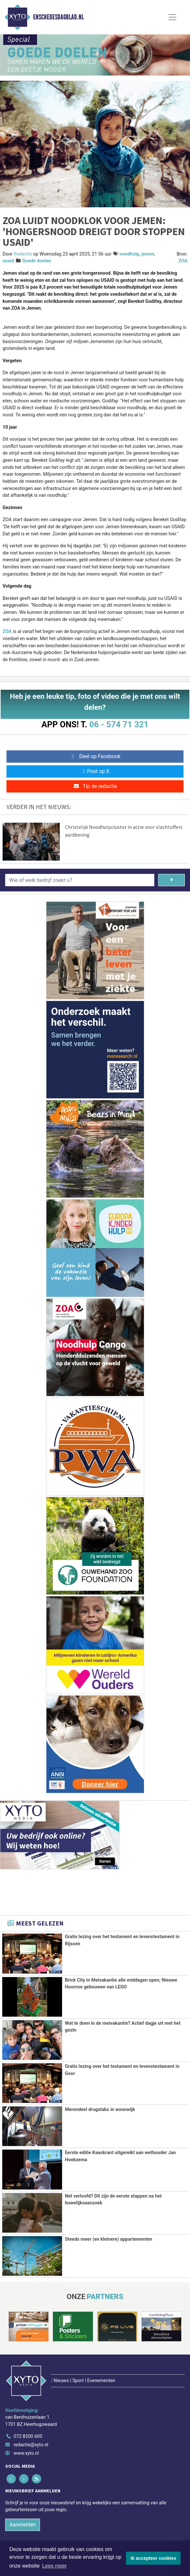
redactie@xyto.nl (31, 2415)
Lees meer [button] (54, 2566)
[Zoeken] (171, 880)
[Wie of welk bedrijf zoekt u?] (79, 880)
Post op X (95, 771)
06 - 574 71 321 (118, 724)
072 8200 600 (28, 2407)
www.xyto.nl (26, 2424)
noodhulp (129, 254)
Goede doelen (36, 261)
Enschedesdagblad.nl (58, 17)
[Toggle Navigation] (172, 17)
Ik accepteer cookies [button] (153, 2558)
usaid (8, 261)
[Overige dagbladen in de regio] (91, 2538)
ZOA (182, 261)
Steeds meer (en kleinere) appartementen (108, 2239)
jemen (147, 254)
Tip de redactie (95, 786)
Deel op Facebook (95, 756)
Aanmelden (22, 2495)
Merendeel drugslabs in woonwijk (100, 2109)
